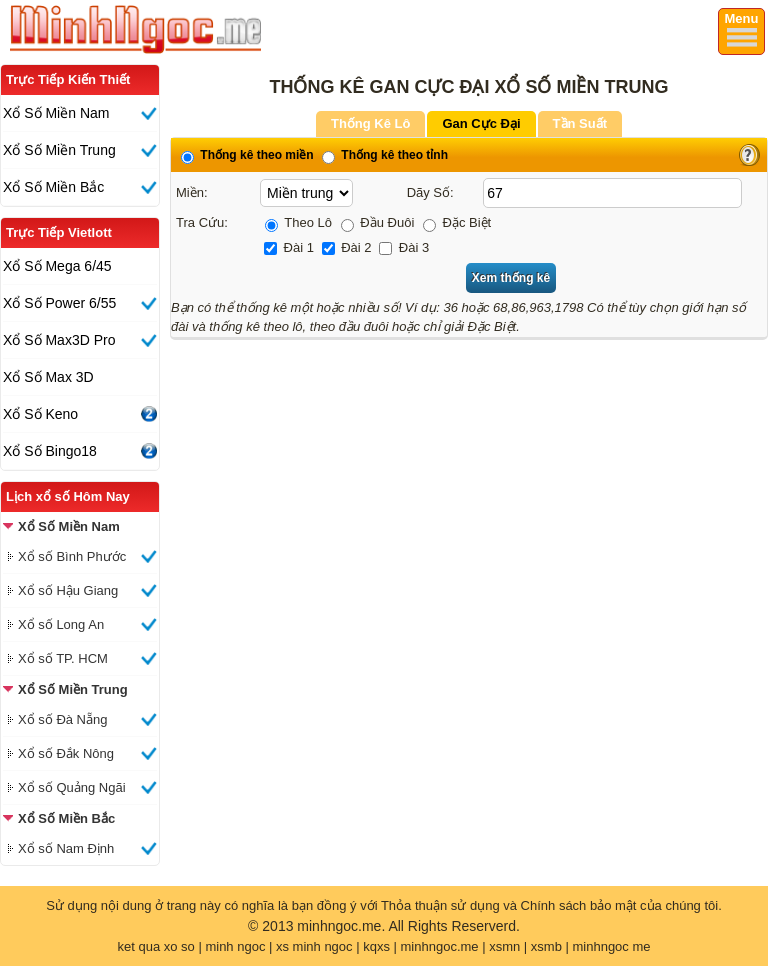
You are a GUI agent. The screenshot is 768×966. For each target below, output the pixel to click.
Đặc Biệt (457, 222)
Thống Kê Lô (371, 123)
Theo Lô (298, 222)
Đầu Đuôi (378, 222)
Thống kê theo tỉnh (385, 155)
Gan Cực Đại (481, 123)
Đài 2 (347, 247)
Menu (742, 18)
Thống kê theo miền (247, 155)
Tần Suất (580, 123)
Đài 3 (404, 247)
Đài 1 (289, 247)
